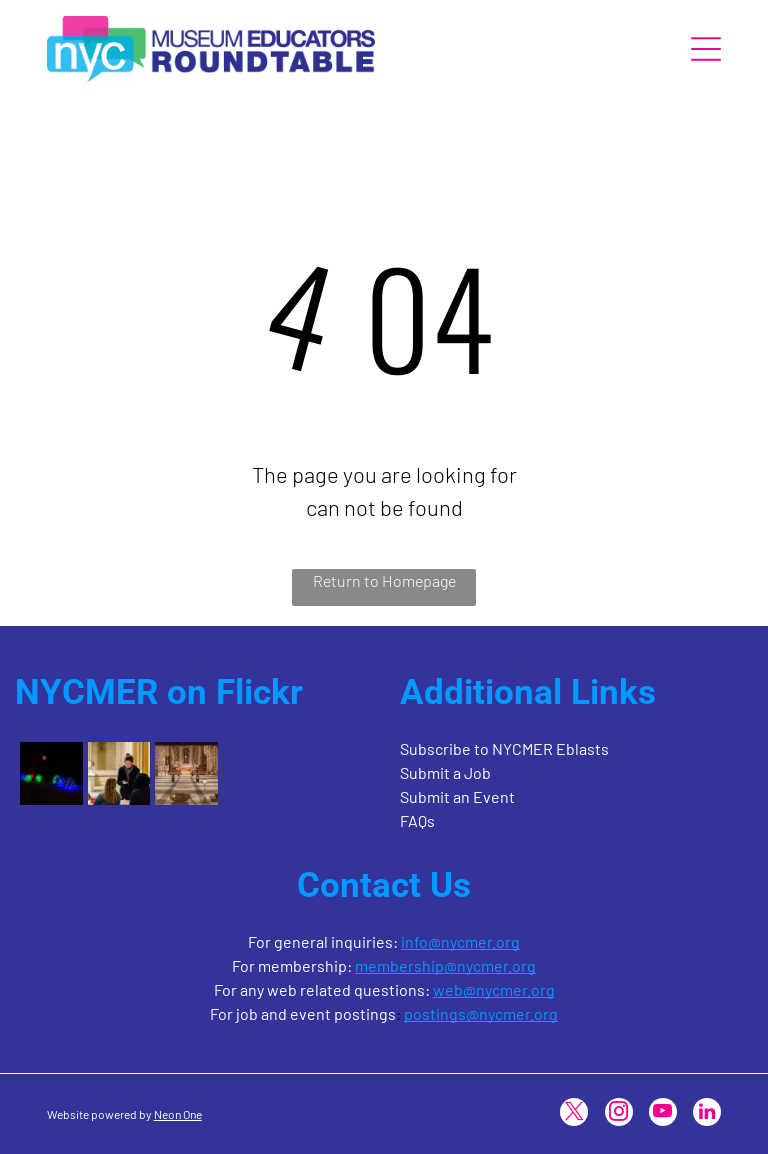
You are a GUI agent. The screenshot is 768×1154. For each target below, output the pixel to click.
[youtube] (663, 1114)
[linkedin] (707, 1114)
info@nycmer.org (460, 941)
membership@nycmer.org (445, 965)
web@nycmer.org (494, 989)
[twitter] (574, 1114)
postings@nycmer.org (481, 1013)
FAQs (417, 820)
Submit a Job (445, 772)
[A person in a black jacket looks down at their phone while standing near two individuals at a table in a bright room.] (119, 773)
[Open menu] (706, 49)
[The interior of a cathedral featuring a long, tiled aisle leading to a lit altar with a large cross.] (186, 773)
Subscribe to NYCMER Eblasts (504, 748)
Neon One (178, 1114)
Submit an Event (457, 796)
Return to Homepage (384, 580)
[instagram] (619, 1114)
